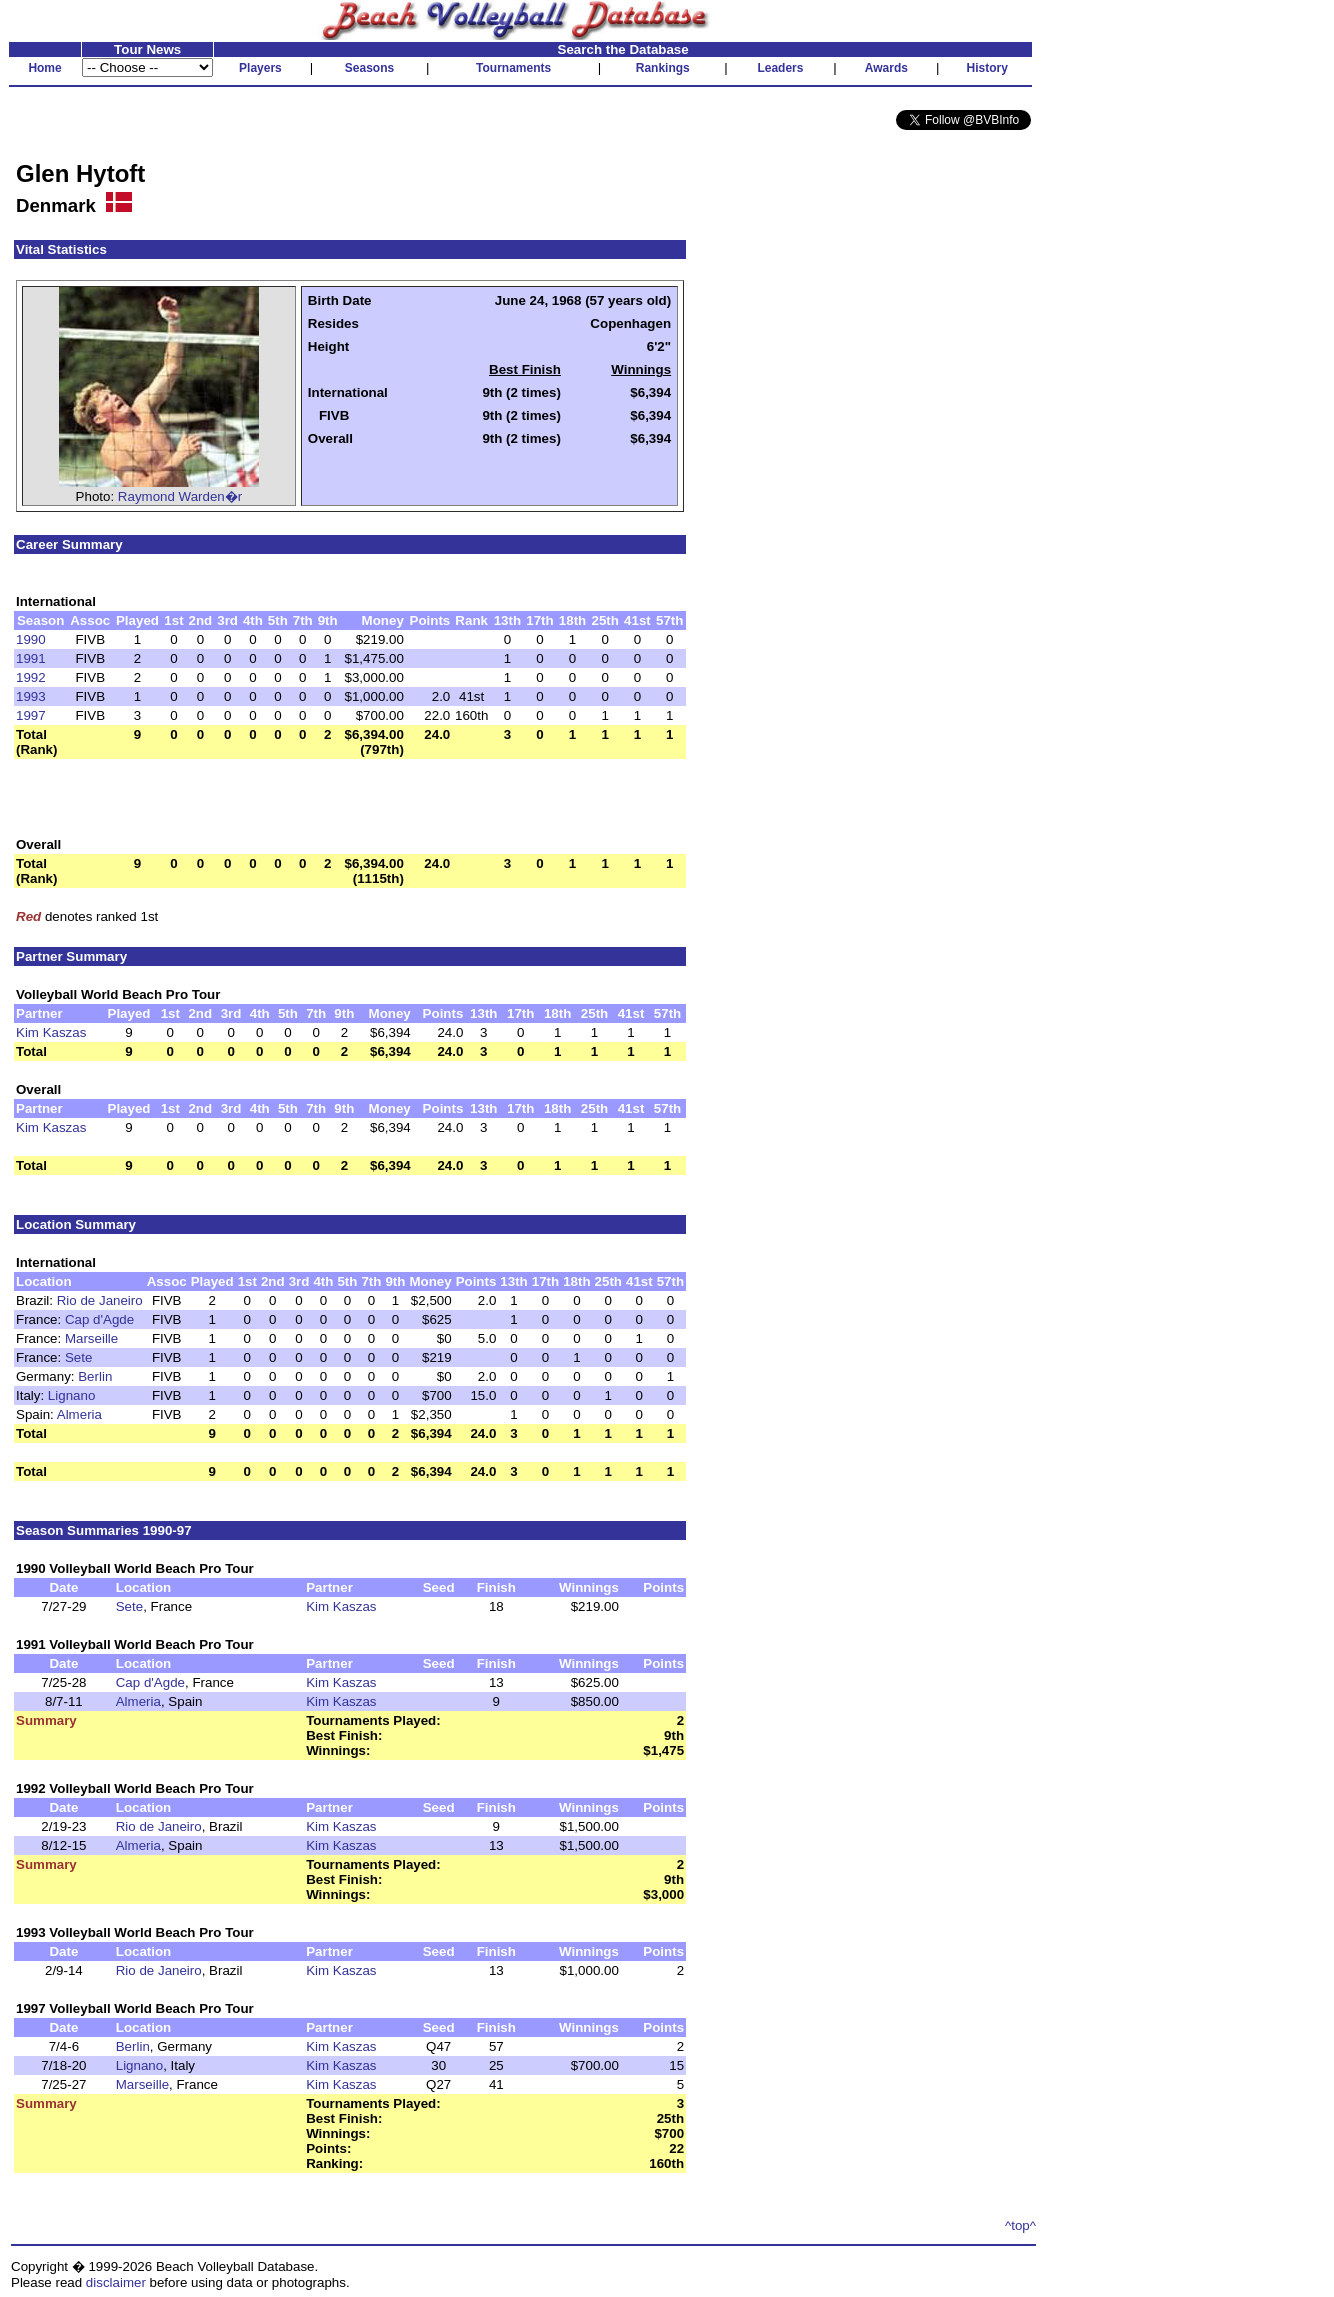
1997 (31, 715)
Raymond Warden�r (180, 496)
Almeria (79, 1414)
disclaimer (116, 2282)
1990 (31, 639)
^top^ (1020, 2225)
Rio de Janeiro (100, 1300)
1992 (31, 677)
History (987, 68)
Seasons (369, 68)
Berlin (95, 1376)
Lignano (71, 1395)
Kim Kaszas (51, 1032)
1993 (31, 696)
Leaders (780, 68)
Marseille (91, 1338)
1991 (31, 658)
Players (260, 68)
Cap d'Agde (99, 1319)
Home (44, 68)
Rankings (663, 68)
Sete (78, 1357)
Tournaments (513, 68)
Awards (886, 68)
